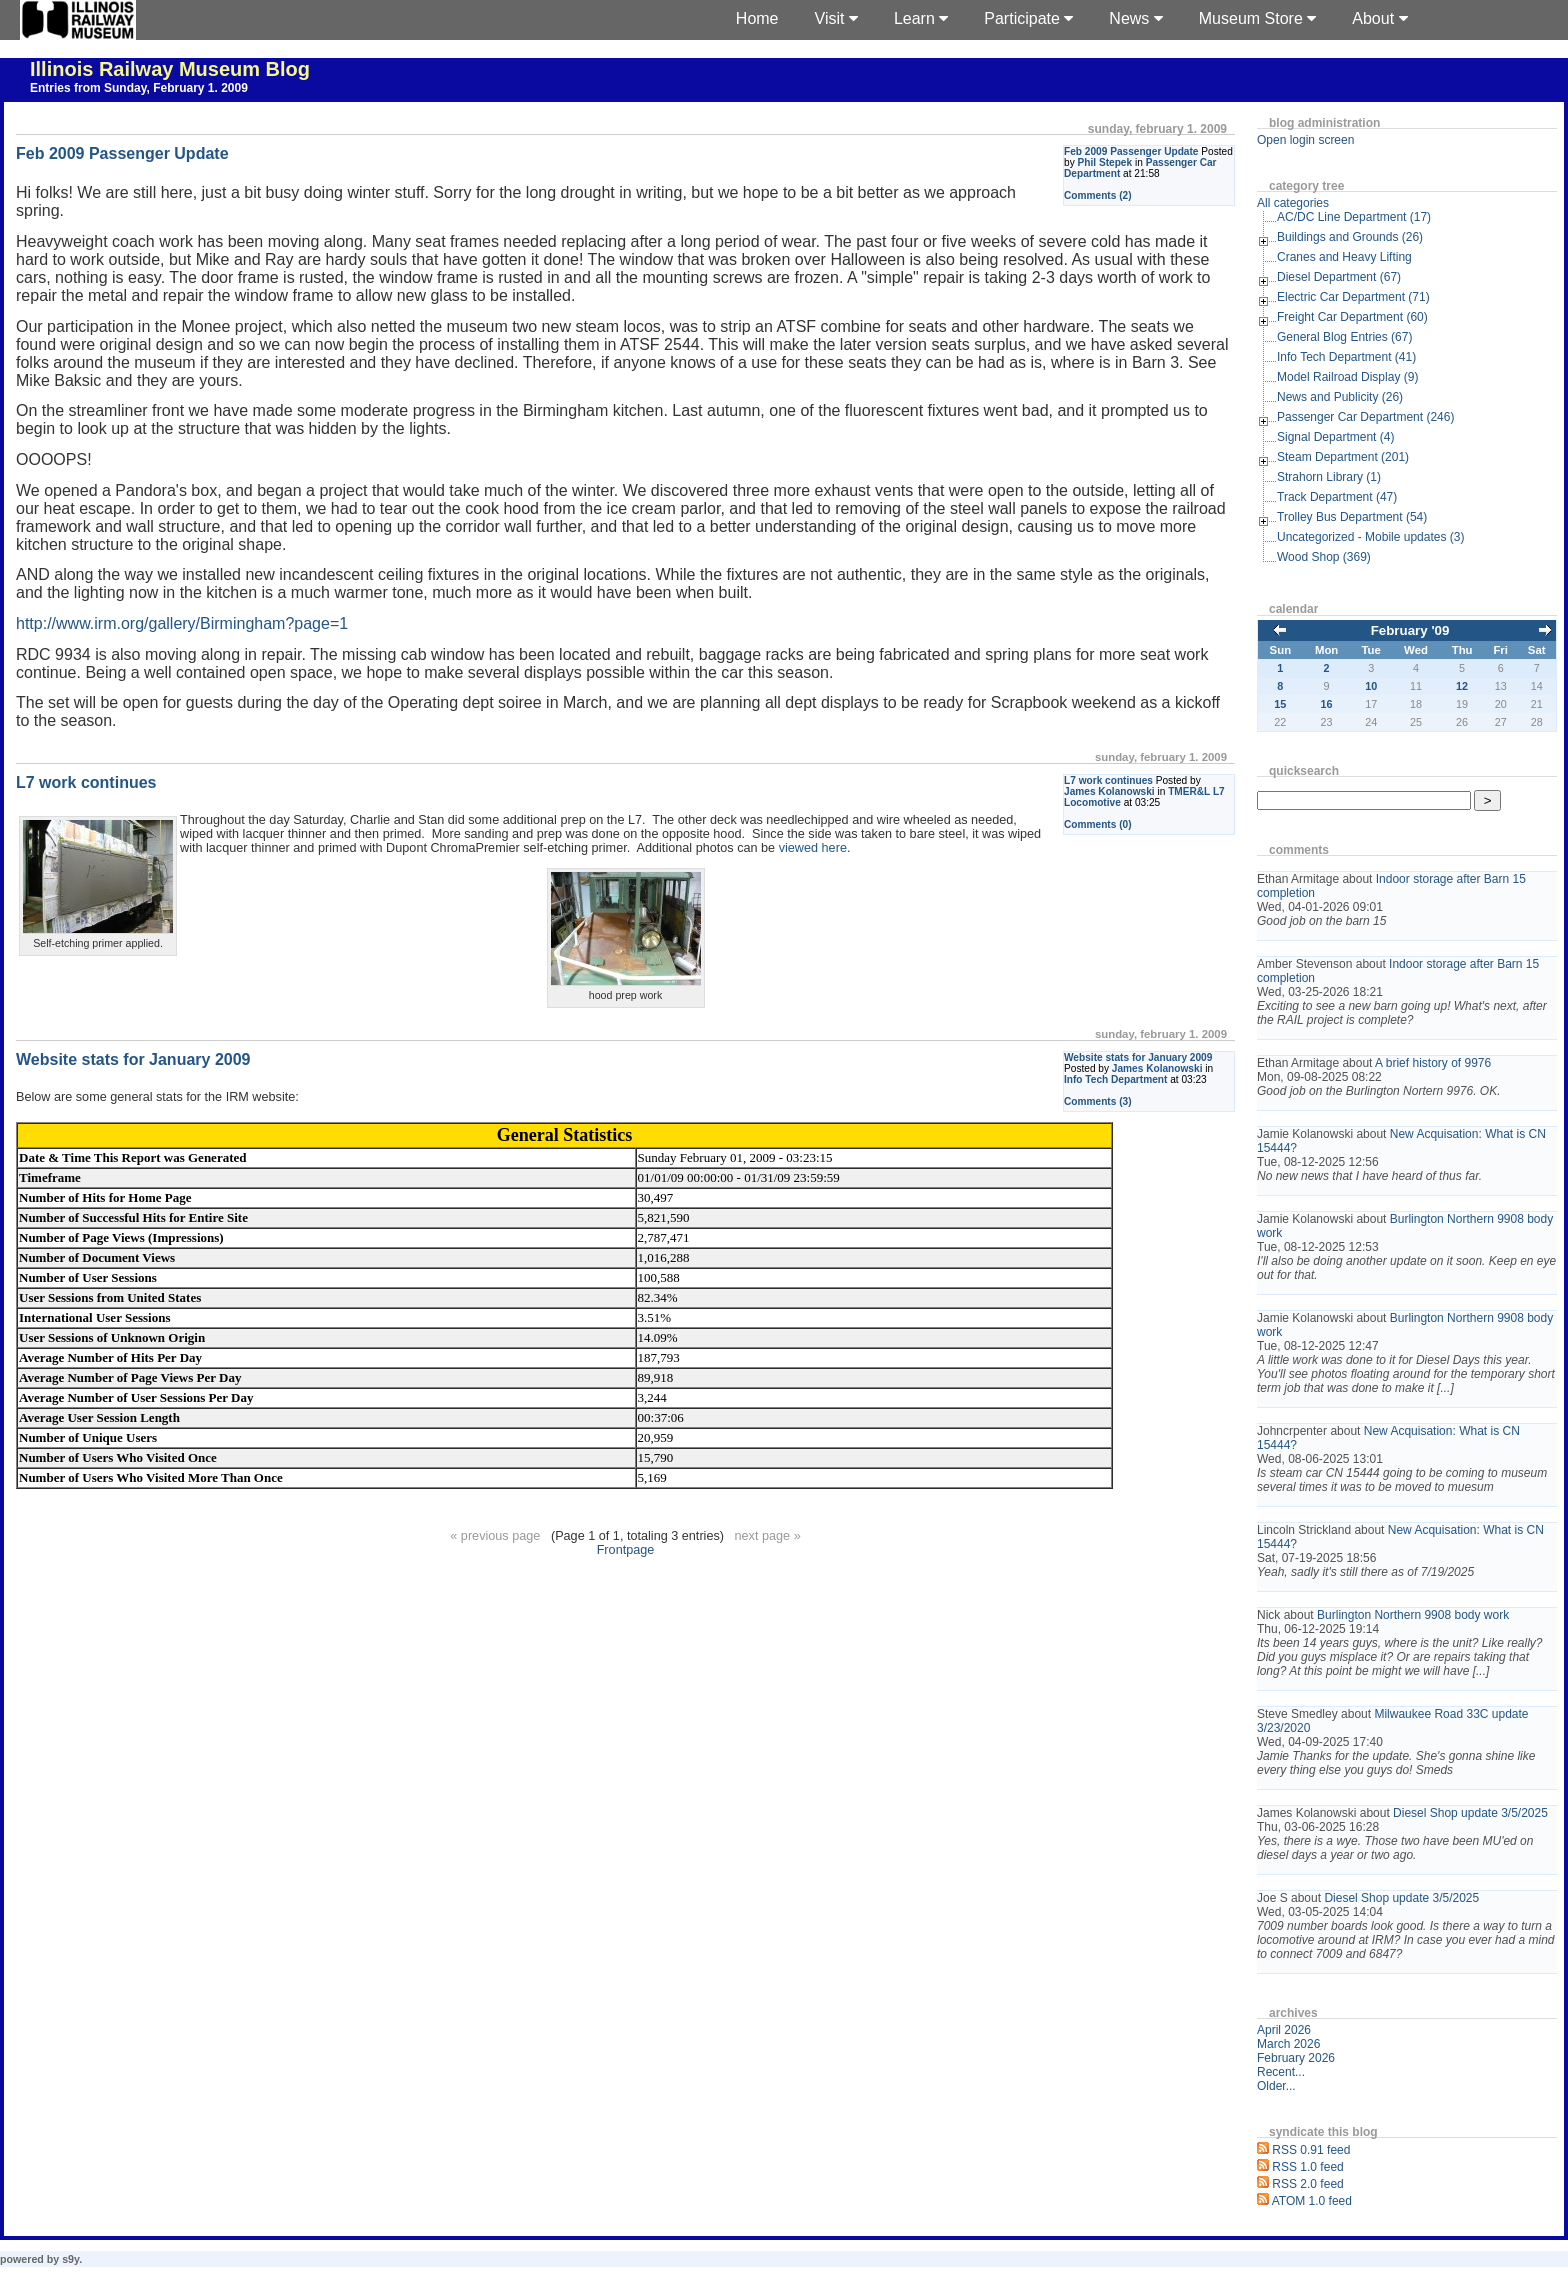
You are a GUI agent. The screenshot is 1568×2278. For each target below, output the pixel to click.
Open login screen (1305, 140)
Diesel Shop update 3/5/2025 (1470, 1813)
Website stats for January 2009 (1138, 1057)
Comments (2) (1098, 195)
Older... (1276, 2086)
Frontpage (626, 1550)
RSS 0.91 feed (1311, 2150)
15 (1280, 704)
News (1135, 18)
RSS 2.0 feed (1307, 2184)
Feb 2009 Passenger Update (1131, 151)
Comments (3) (1098, 1101)
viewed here (813, 848)
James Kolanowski (1109, 791)
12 (1462, 686)
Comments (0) (1098, 824)
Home (757, 18)
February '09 (1410, 630)
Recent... (1281, 2072)
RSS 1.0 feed (1307, 2167)
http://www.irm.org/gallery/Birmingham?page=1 (182, 623)
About (1379, 18)
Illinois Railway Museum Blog (170, 69)
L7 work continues (1108, 780)
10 (1371, 686)
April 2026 (1284, 2030)
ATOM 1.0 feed (1312, 2201)
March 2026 (1288, 2044)
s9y (70, 2259)
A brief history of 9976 (1433, 1063)
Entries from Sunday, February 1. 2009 (139, 88)
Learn (921, 18)
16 (1327, 704)
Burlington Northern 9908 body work (1413, 1615)
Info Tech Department (1115, 1079)
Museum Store (1257, 18)
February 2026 (1296, 2058)
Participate (1028, 18)
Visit (836, 18)
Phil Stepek (1105, 162)
